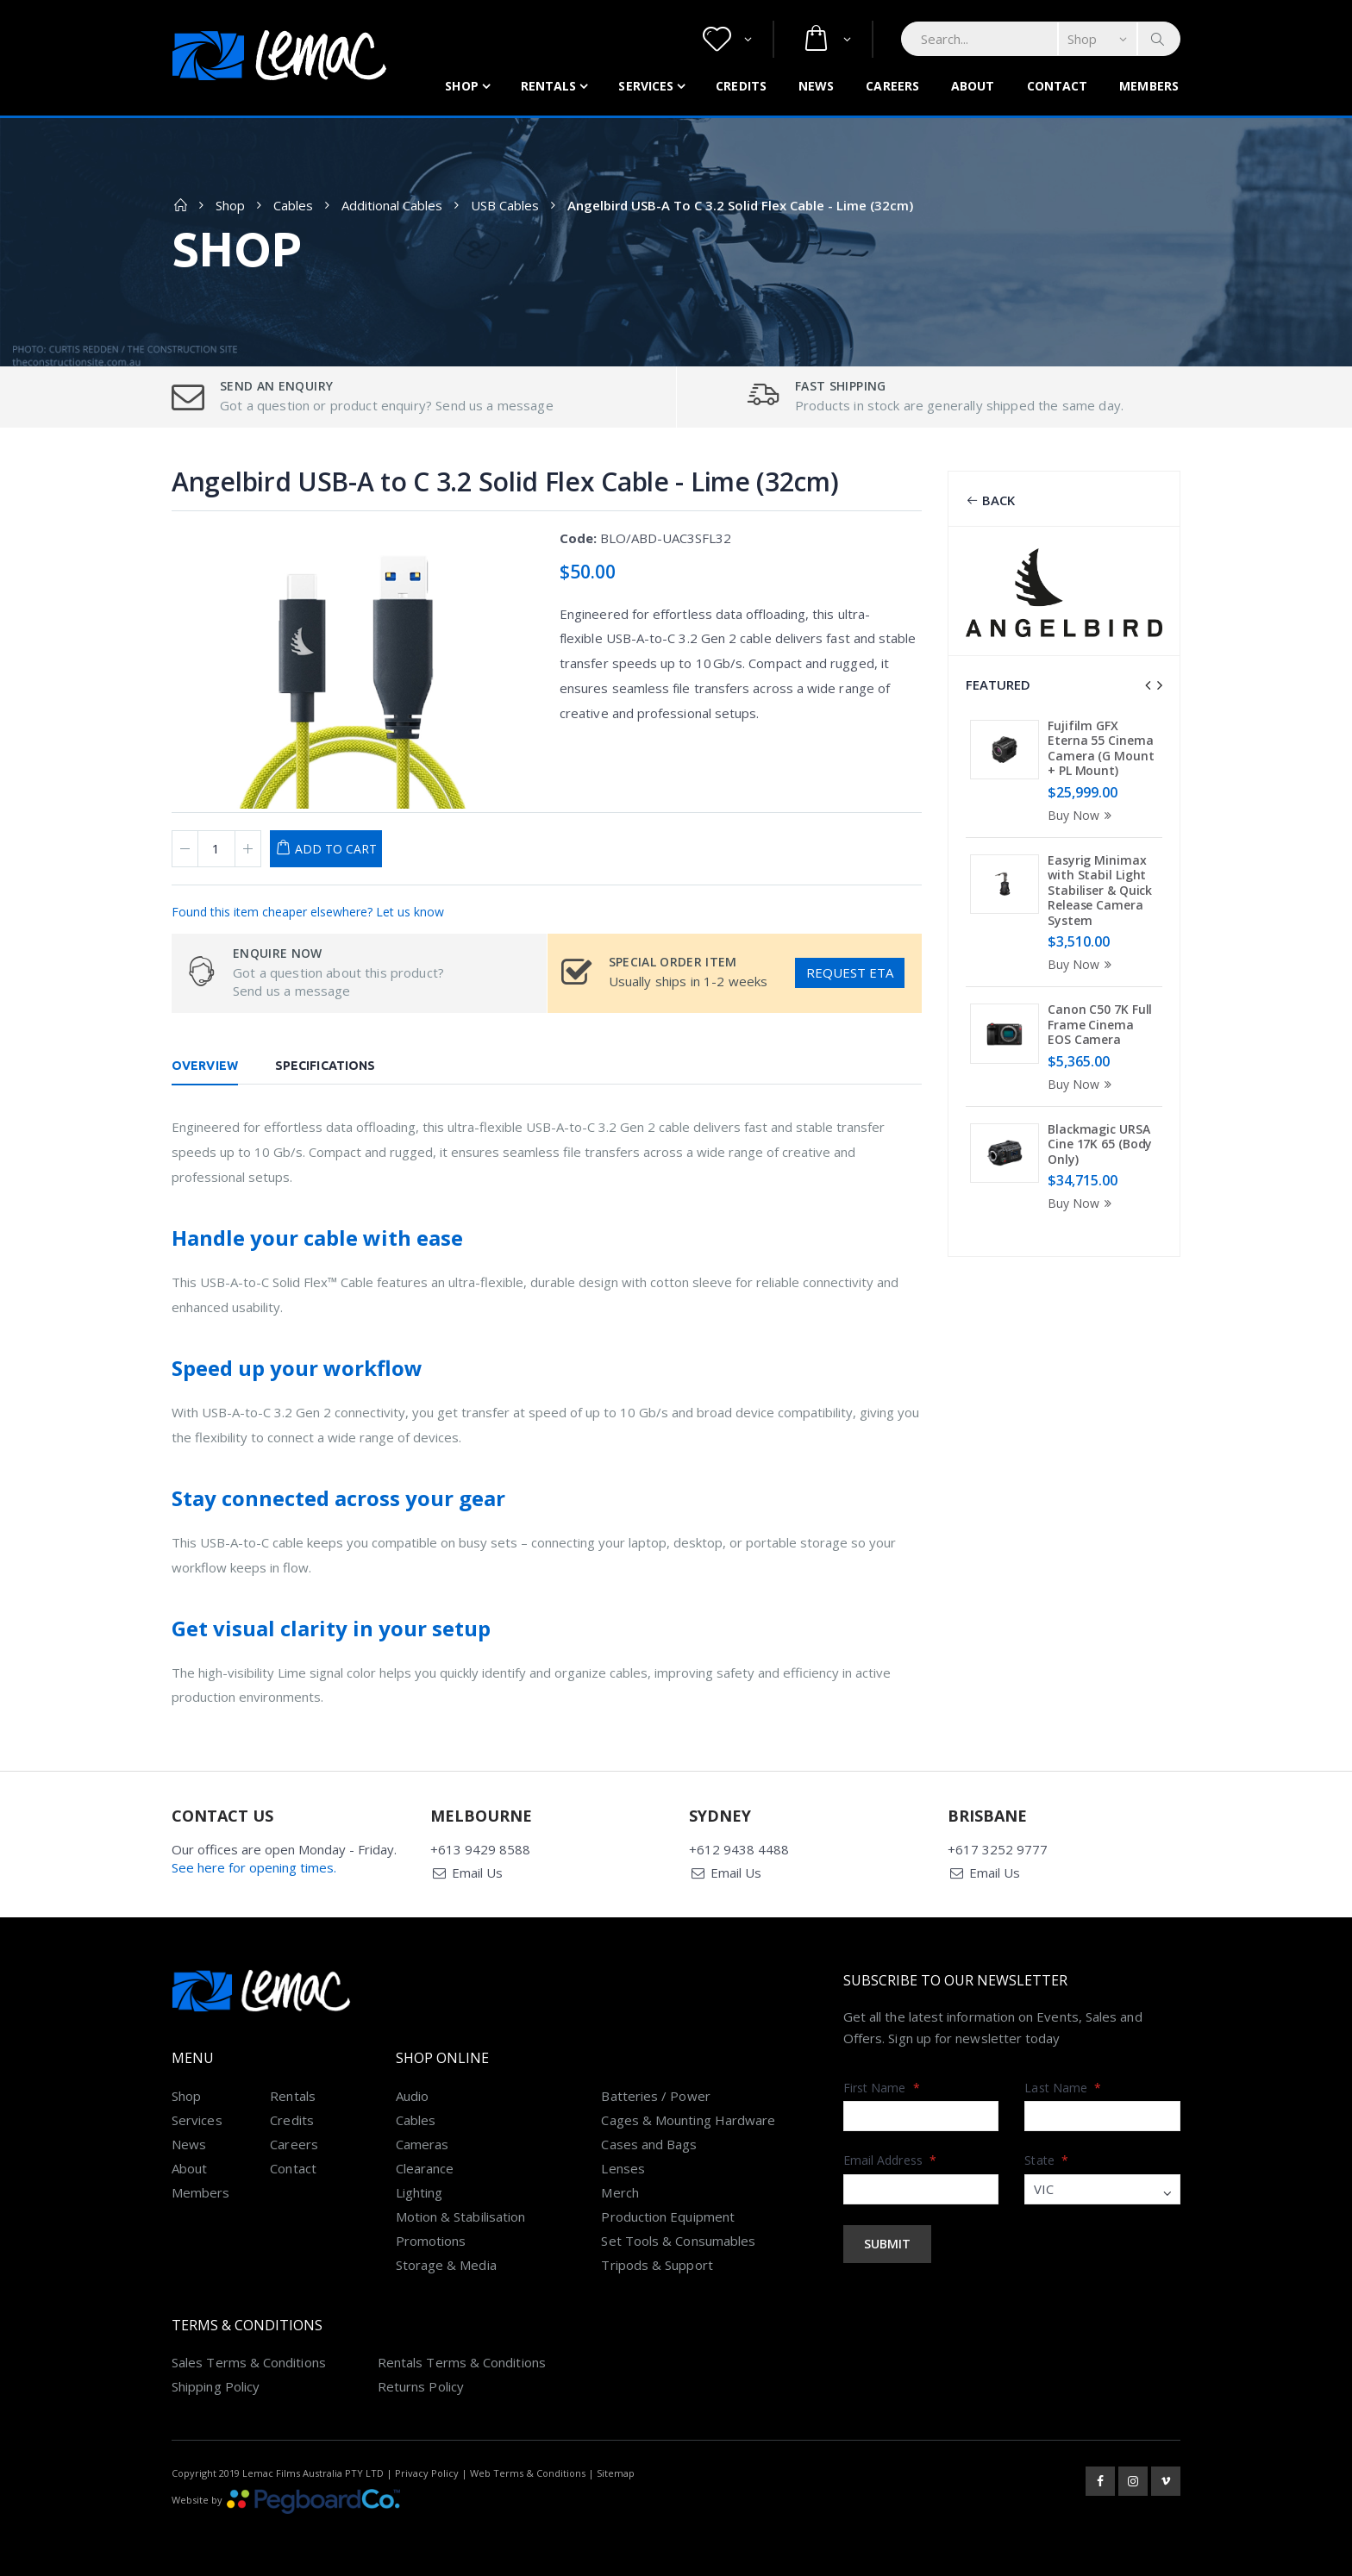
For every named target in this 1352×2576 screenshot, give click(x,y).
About (973, 86)
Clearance (425, 2168)
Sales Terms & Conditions (249, 2362)
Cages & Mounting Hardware (688, 2120)
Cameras (422, 2144)
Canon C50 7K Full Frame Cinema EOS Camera (1100, 1024)
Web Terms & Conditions (527, 2473)
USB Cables (505, 205)
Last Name (1062, 2087)
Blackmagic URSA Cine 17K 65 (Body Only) (1100, 1144)
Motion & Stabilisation (461, 2216)
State (1046, 2160)
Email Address (889, 2160)
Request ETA (849, 972)
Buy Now (1082, 815)
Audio (412, 2095)
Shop (461, 86)
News (816, 86)
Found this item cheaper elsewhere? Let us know (308, 911)
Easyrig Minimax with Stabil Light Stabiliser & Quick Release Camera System (1100, 890)
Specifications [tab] (325, 1065)
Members (1149, 86)
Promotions (431, 2240)
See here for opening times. (254, 1867)
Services (645, 86)
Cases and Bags (649, 2144)
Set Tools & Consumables (678, 2240)
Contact (1057, 86)
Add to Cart (336, 849)
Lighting (419, 2192)
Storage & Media (446, 2264)
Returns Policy (421, 2386)
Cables (293, 205)
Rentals (549, 86)
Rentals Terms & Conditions (462, 2362)
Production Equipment (668, 2216)
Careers (892, 86)
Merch (619, 2192)
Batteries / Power (655, 2095)
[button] (727, 39)
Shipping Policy (216, 2386)
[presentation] (1148, 685)
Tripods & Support (656, 2264)
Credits (741, 86)
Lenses (622, 2168)
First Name (881, 2087)
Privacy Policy (427, 2473)
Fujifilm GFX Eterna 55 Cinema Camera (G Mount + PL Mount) (1101, 748)
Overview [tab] (205, 1065)
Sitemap (616, 2473)
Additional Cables (391, 205)
